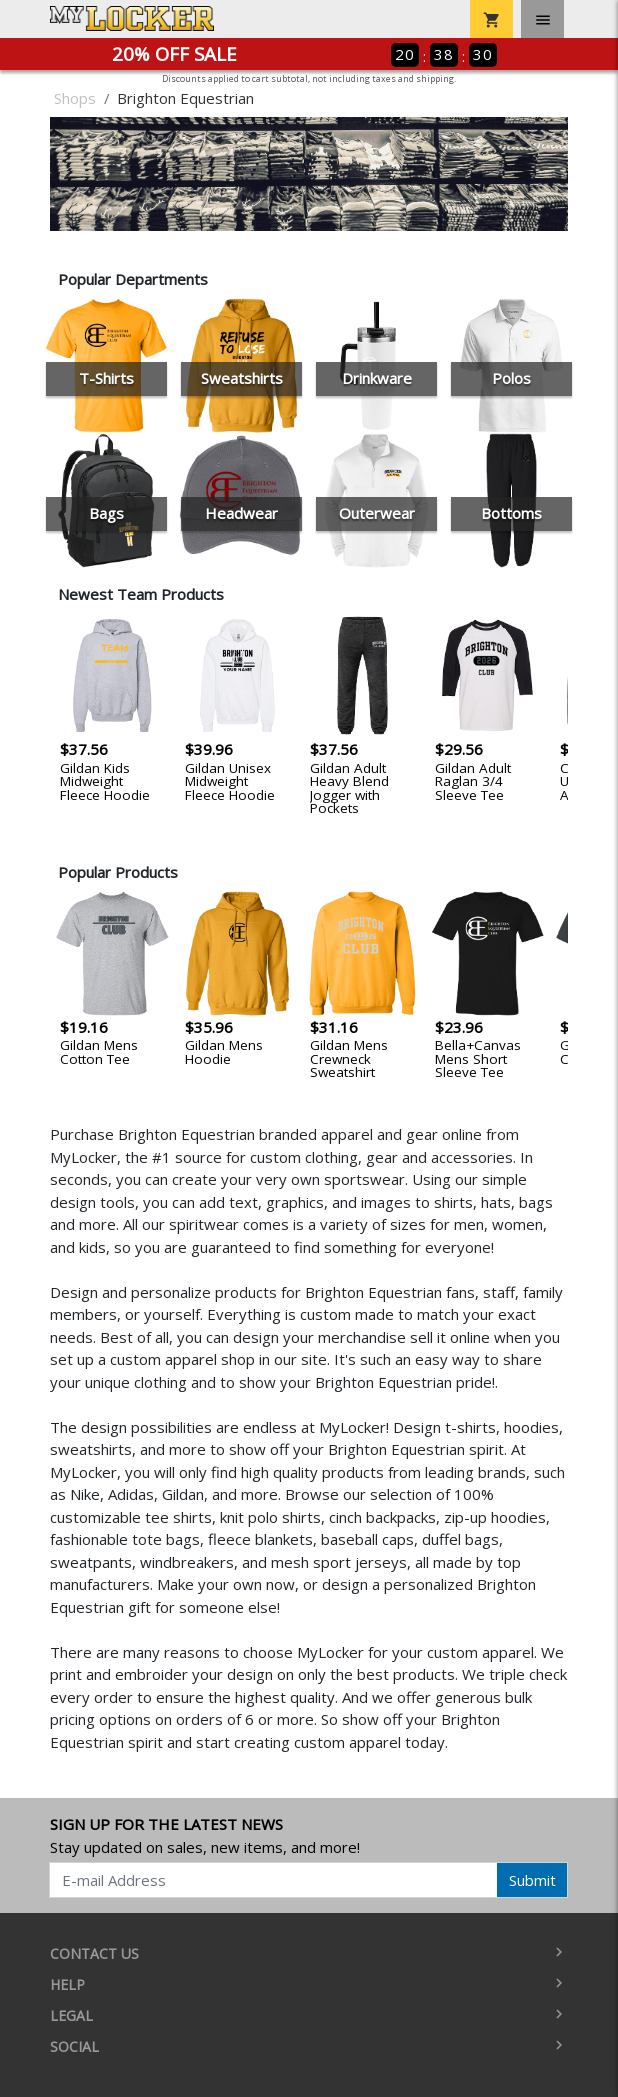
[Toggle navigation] (542, 19)
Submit (532, 1880)
